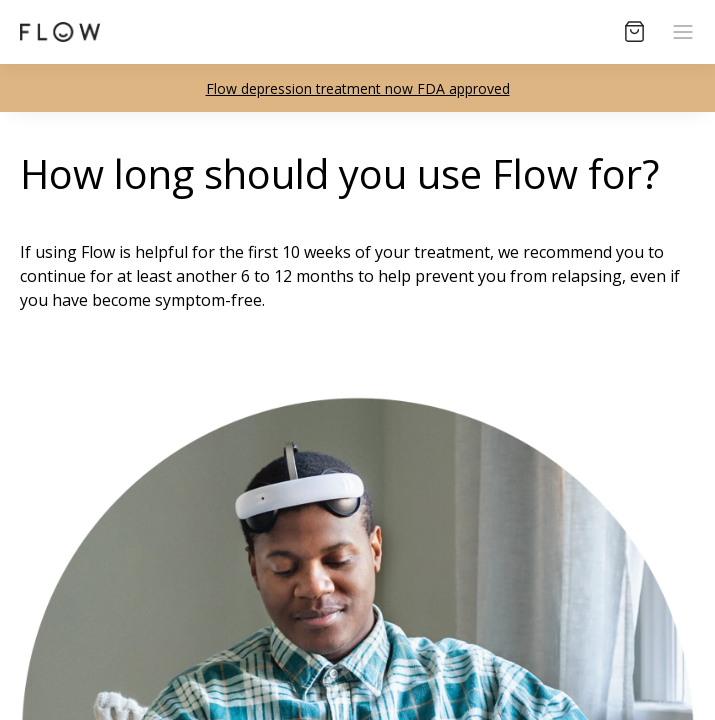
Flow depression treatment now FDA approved (358, 88)
